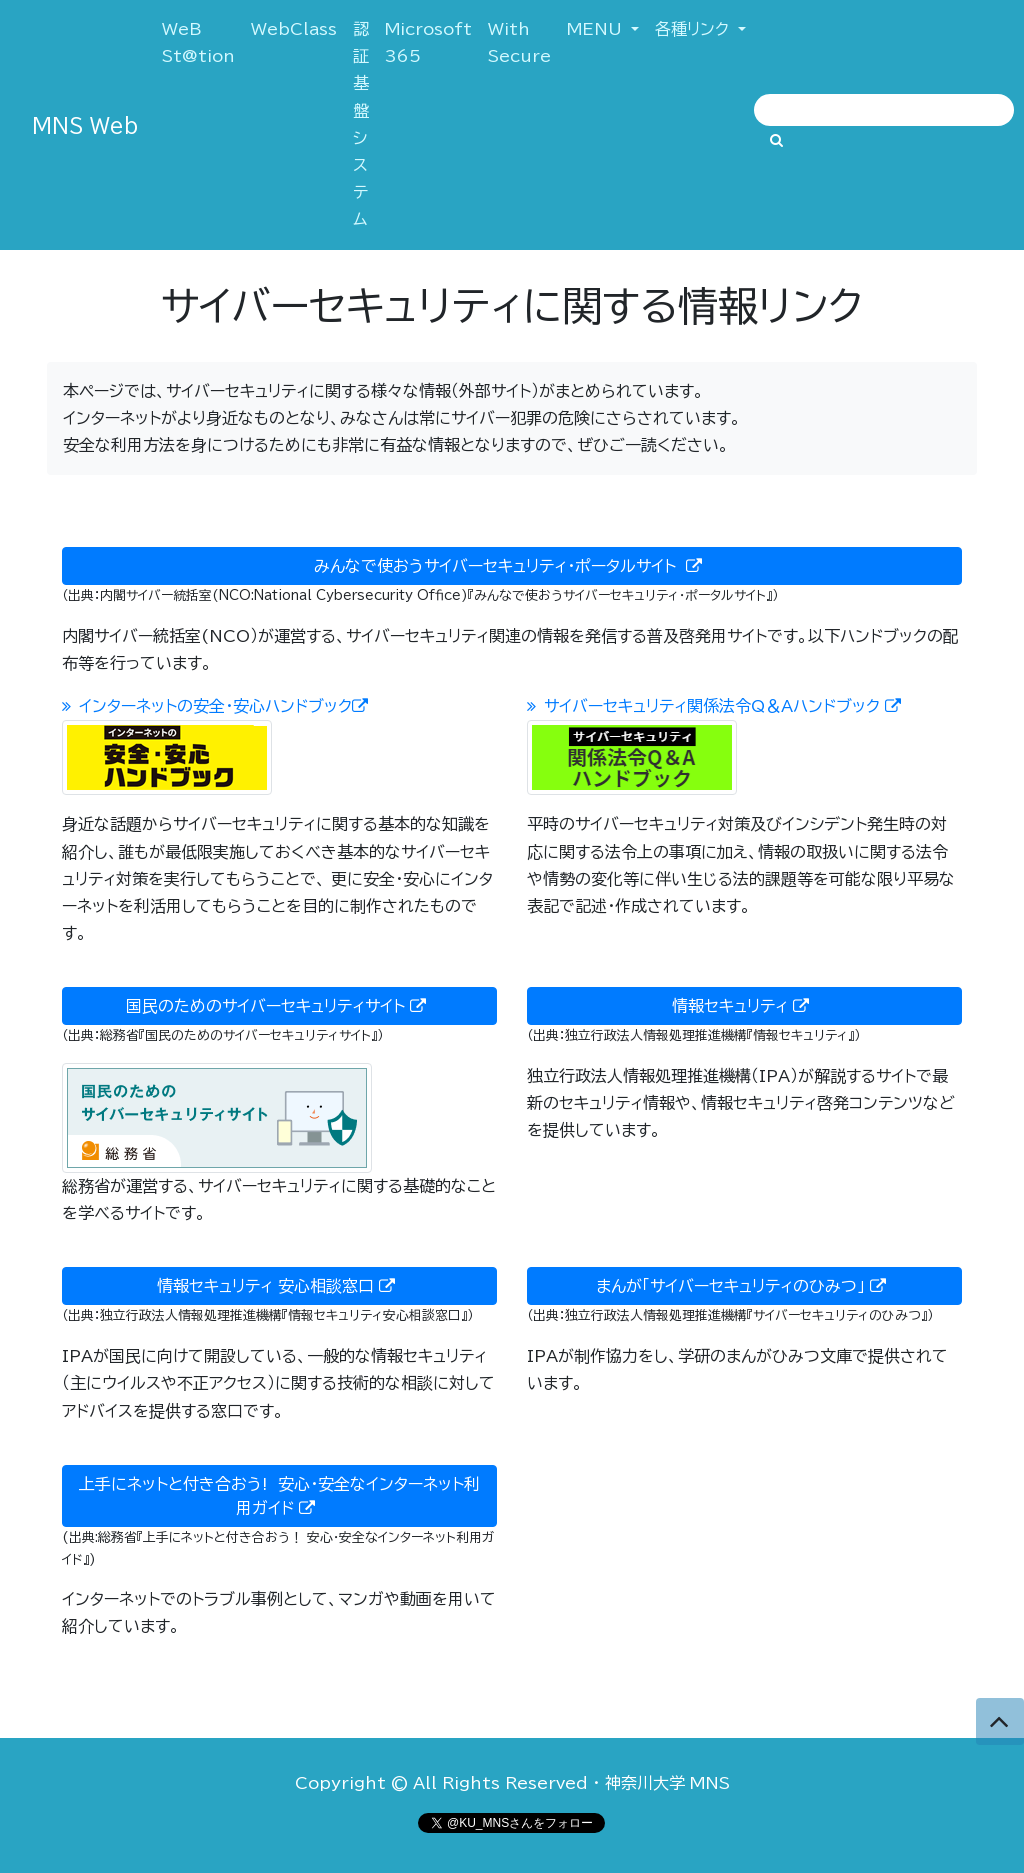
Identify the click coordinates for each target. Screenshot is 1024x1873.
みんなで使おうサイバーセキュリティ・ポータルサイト (512, 566)
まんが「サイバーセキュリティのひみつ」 (745, 1286)
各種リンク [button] (694, 29)
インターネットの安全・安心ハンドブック (219, 706)
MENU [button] (597, 29)
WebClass (294, 29)
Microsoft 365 (428, 42)
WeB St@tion (202, 42)
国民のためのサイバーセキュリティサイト (280, 1006)
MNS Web (85, 125)
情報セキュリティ (744, 1006)
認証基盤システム (361, 124)
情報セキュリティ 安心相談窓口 (280, 1286)
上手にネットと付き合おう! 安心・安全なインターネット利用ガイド (279, 1496)
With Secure (519, 42)
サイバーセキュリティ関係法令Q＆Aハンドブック (718, 706)
